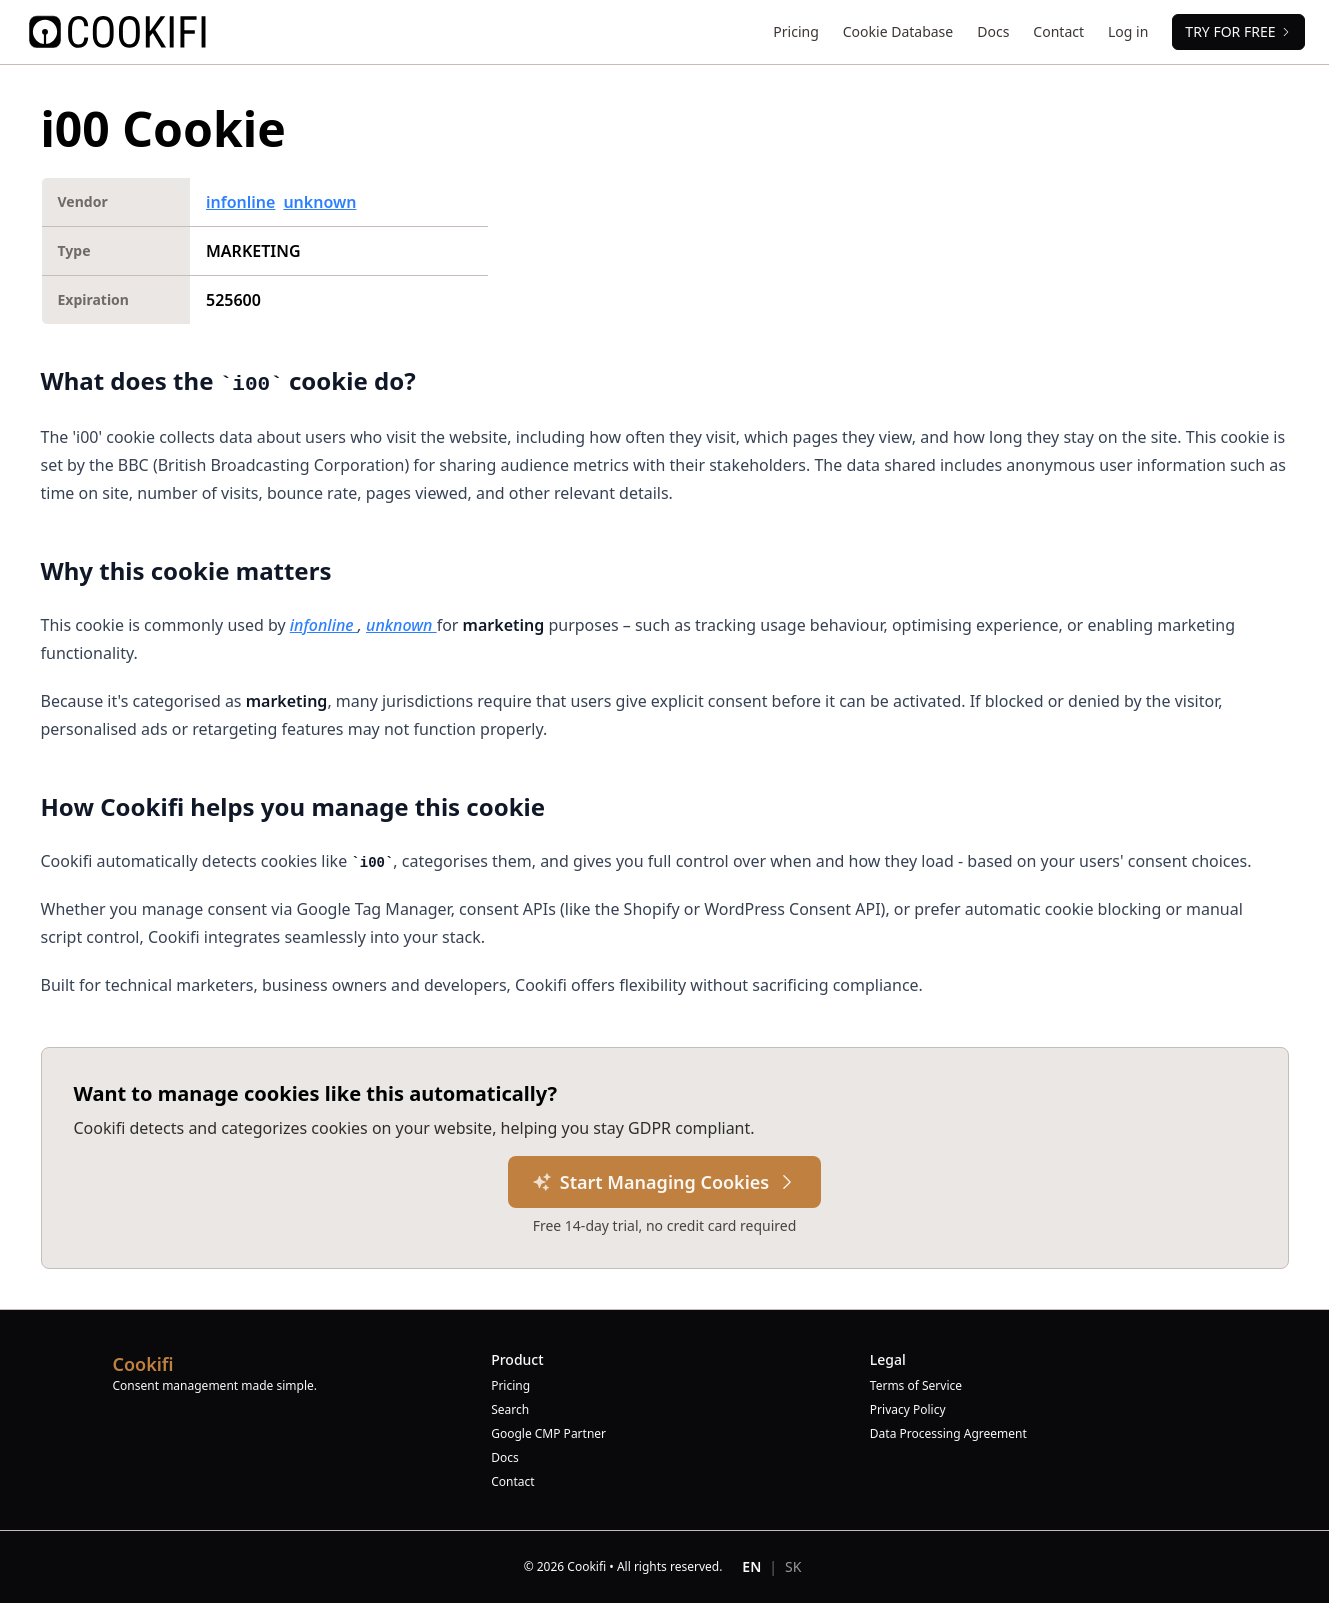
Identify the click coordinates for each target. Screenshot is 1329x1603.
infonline (240, 202)
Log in (1128, 31)
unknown (319, 202)
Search (510, 1410)
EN (751, 1566)
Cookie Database (898, 31)
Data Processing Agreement (948, 1434)
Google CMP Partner (548, 1434)
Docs (993, 31)
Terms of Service (916, 1386)
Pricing (795, 31)
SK (793, 1566)
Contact (1058, 31)
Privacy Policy (908, 1410)
